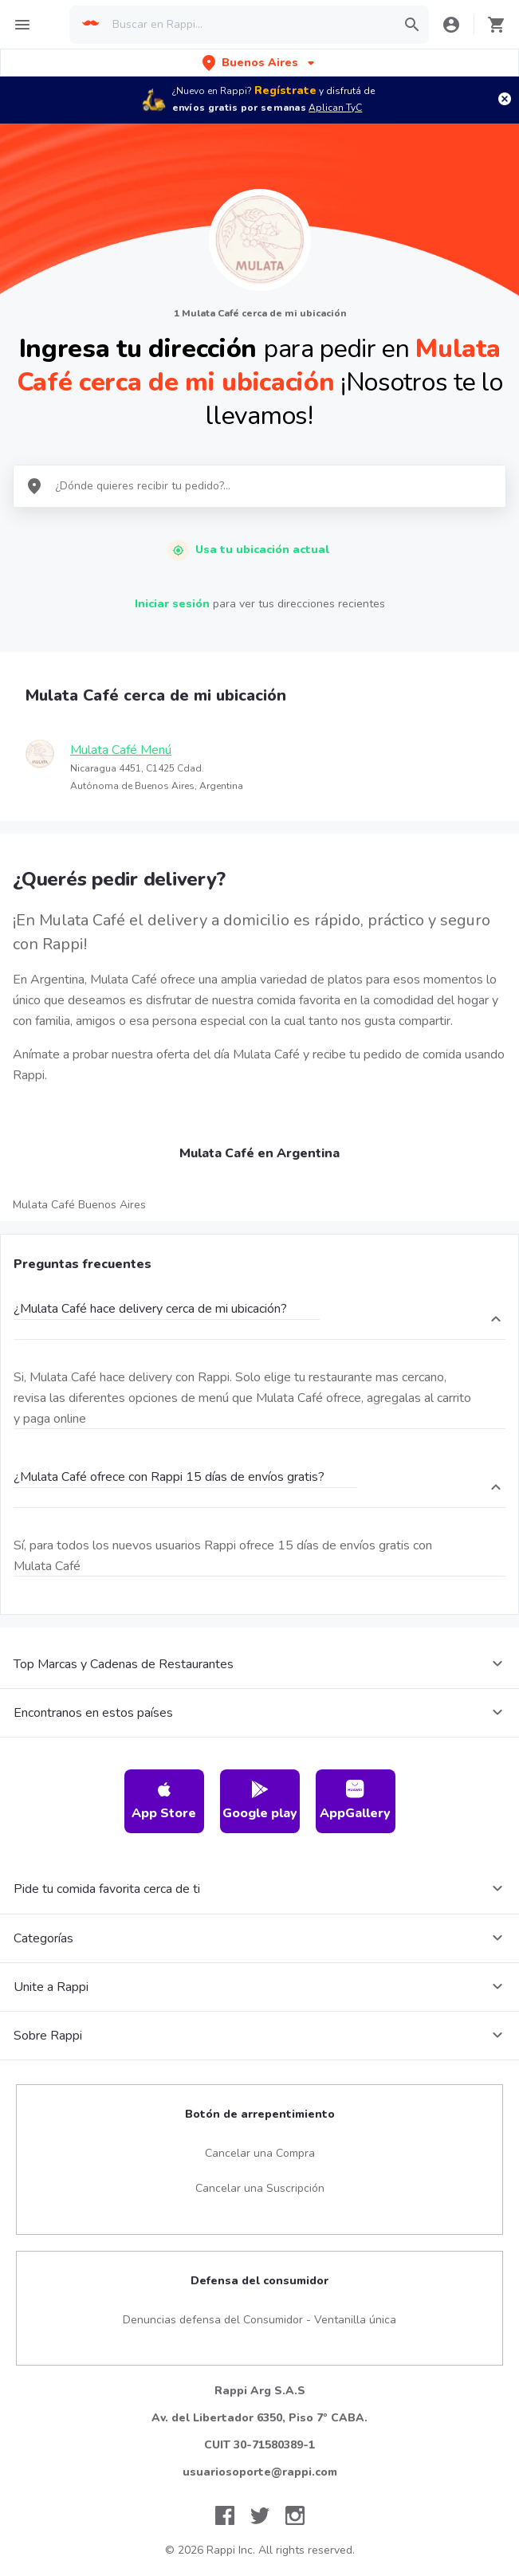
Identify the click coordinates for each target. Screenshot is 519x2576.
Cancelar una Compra (260, 2153)
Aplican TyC (335, 107)
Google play (259, 1801)
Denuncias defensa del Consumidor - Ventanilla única (259, 2319)
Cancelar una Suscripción (259, 2188)
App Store (164, 1801)
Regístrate (285, 90)
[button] (260, 62)
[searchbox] (249, 25)
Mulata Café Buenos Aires (79, 1204)
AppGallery (355, 1801)
